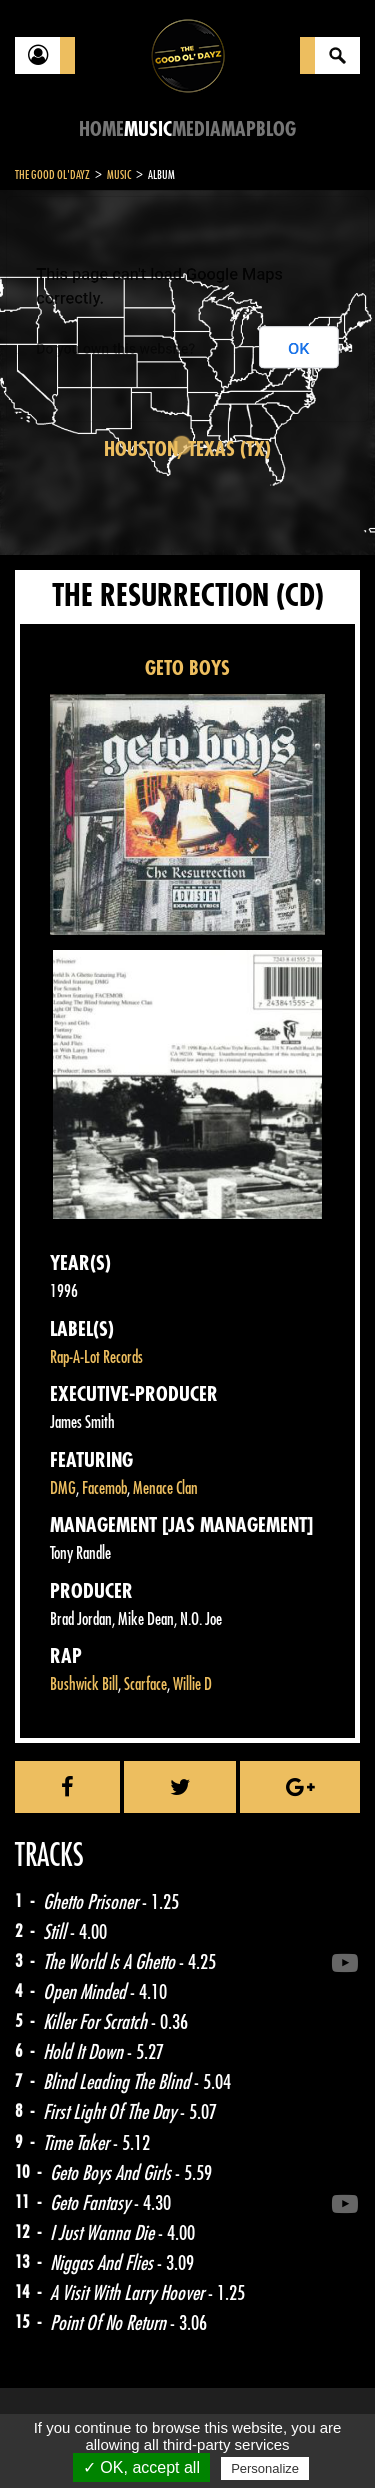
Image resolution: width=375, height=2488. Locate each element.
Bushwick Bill (84, 1684)
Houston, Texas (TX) (187, 449)
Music (148, 129)
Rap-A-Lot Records (96, 1357)
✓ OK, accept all (141, 2467)
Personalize (265, 2468)
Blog (276, 129)
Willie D (192, 1684)
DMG (63, 1488)
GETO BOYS (187, 668)
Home (101, 129)
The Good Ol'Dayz (52, 175)
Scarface (145, 1684)
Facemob (104, 1488)
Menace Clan (165, 1488)
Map (238, 129)
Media (196, 129)
